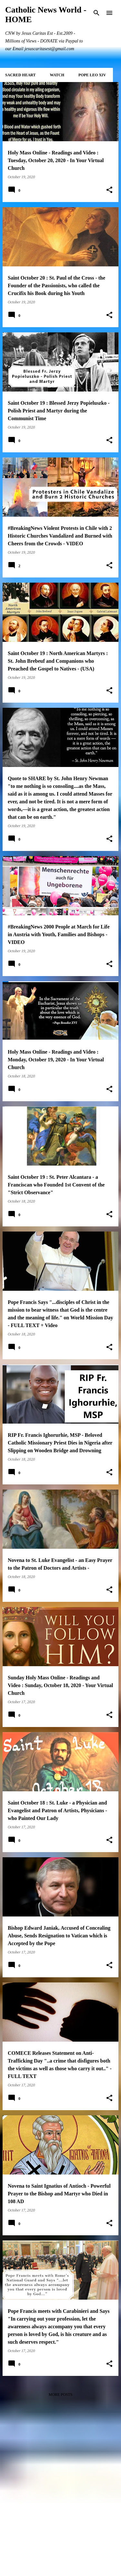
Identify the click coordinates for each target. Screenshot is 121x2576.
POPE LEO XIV (92, 75)
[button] (109, 190)
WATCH (57, 75)
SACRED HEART (20, 75)
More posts (61, 2394)
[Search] (96, 13)
